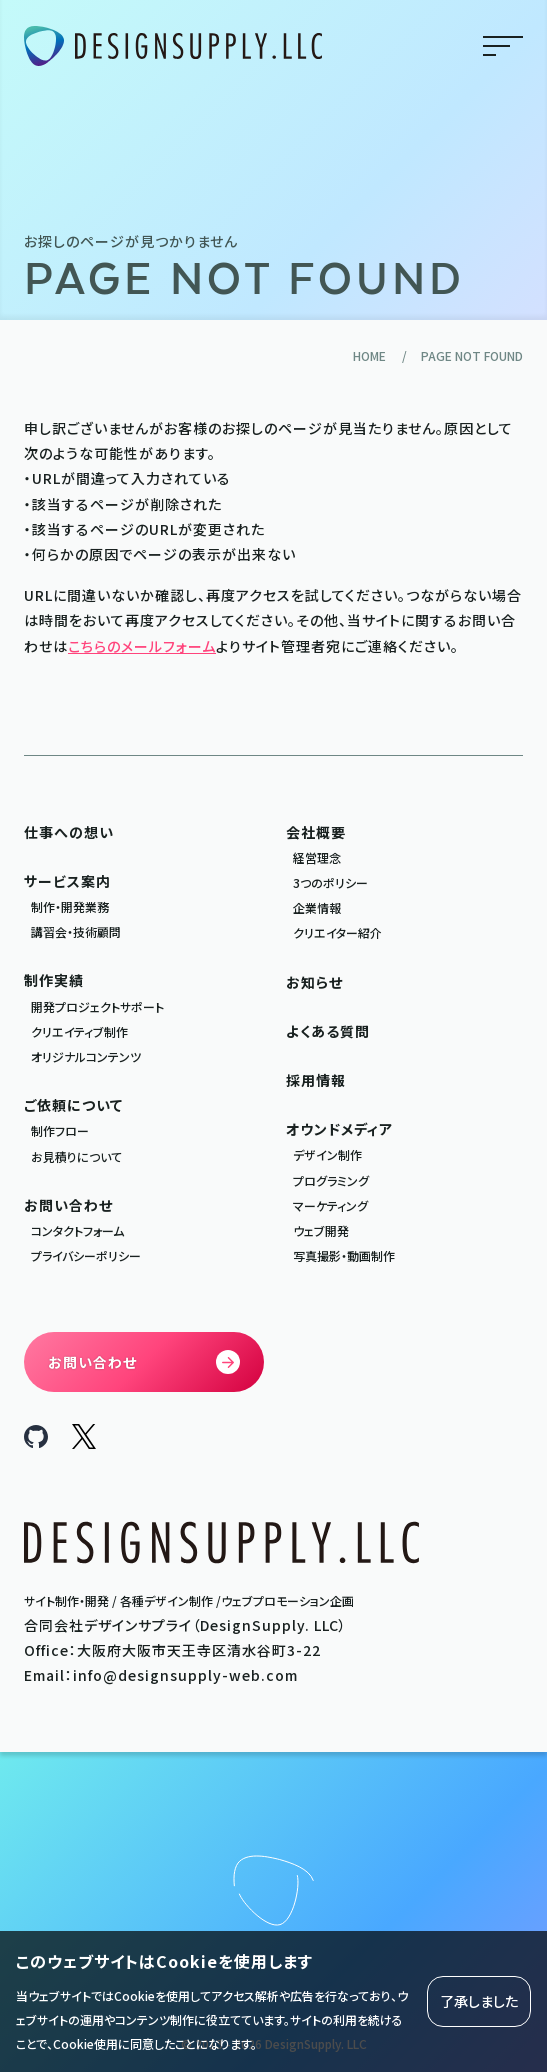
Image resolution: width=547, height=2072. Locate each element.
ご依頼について (73, 1105)
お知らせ (314, 982)
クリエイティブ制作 (79, 1031)
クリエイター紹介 (337, 932)
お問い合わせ (68, 1205)
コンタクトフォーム (77, 1230)
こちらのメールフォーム (142, 646)
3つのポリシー (330, 882)
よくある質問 (328, 1031)
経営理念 (317, 857)
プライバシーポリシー (86, 1255)
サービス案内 (67, 881)
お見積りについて (76, 1156)
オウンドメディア (339, 1129)
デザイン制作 (327, 1154)
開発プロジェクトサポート (97, 1006)
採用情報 (316, 1080)
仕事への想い (69, 832)
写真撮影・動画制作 (344, 1255)
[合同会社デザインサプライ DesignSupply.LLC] (173, 46)
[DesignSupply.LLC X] (84, 1443)
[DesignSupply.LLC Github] (36, 1442)
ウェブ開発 (321, 1230)
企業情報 (317, 907)
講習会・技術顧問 (76, 931)
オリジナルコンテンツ (86, 1056)
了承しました (479, 2001)
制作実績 (54, 980)
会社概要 (316, 832)
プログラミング (331, 1180)
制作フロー (60, 1130)
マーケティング (330, 1205)
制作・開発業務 (70, 906)
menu (503, 46)
